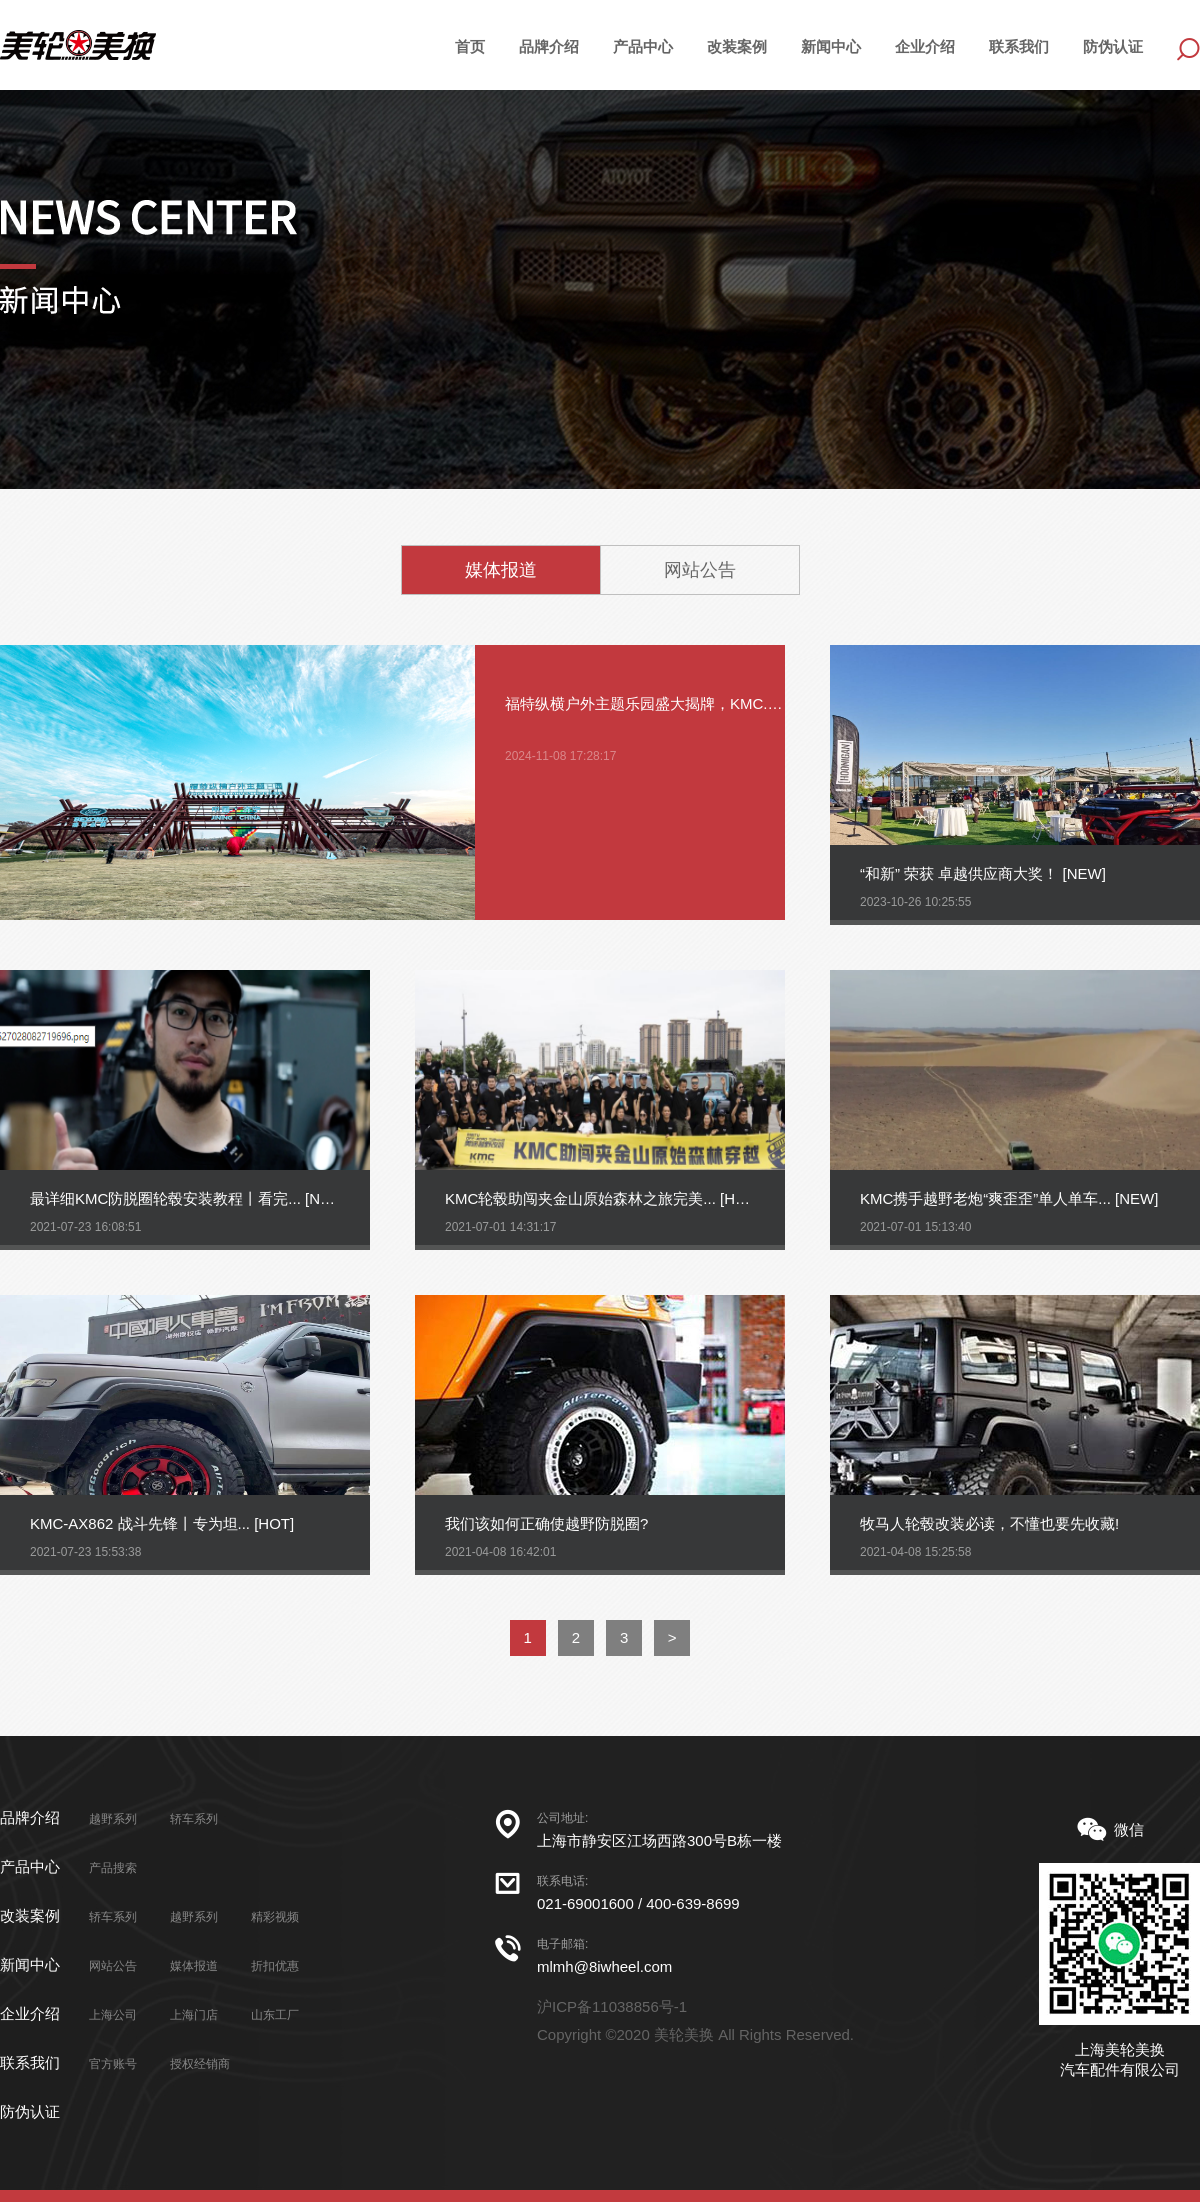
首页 (470, 46)
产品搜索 (113, 1868)
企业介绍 (925, 46)
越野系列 (113, 1819)
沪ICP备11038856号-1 (612, 2006)
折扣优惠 (275, 1966)
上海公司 (113, 2015)
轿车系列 (194, 1819)
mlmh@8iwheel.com (604, 1966)
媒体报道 (501, 570)
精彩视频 (275, 1917)
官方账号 (113, 2064)
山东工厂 (275, 2015)
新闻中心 (831, 46)
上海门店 (194, 2015)
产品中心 (30, 1866)
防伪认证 (1113, 46)
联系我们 (1019, 46)
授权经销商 (200, 2064)
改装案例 (737, 46)
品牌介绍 (549, 46)
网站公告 (700, 570)
